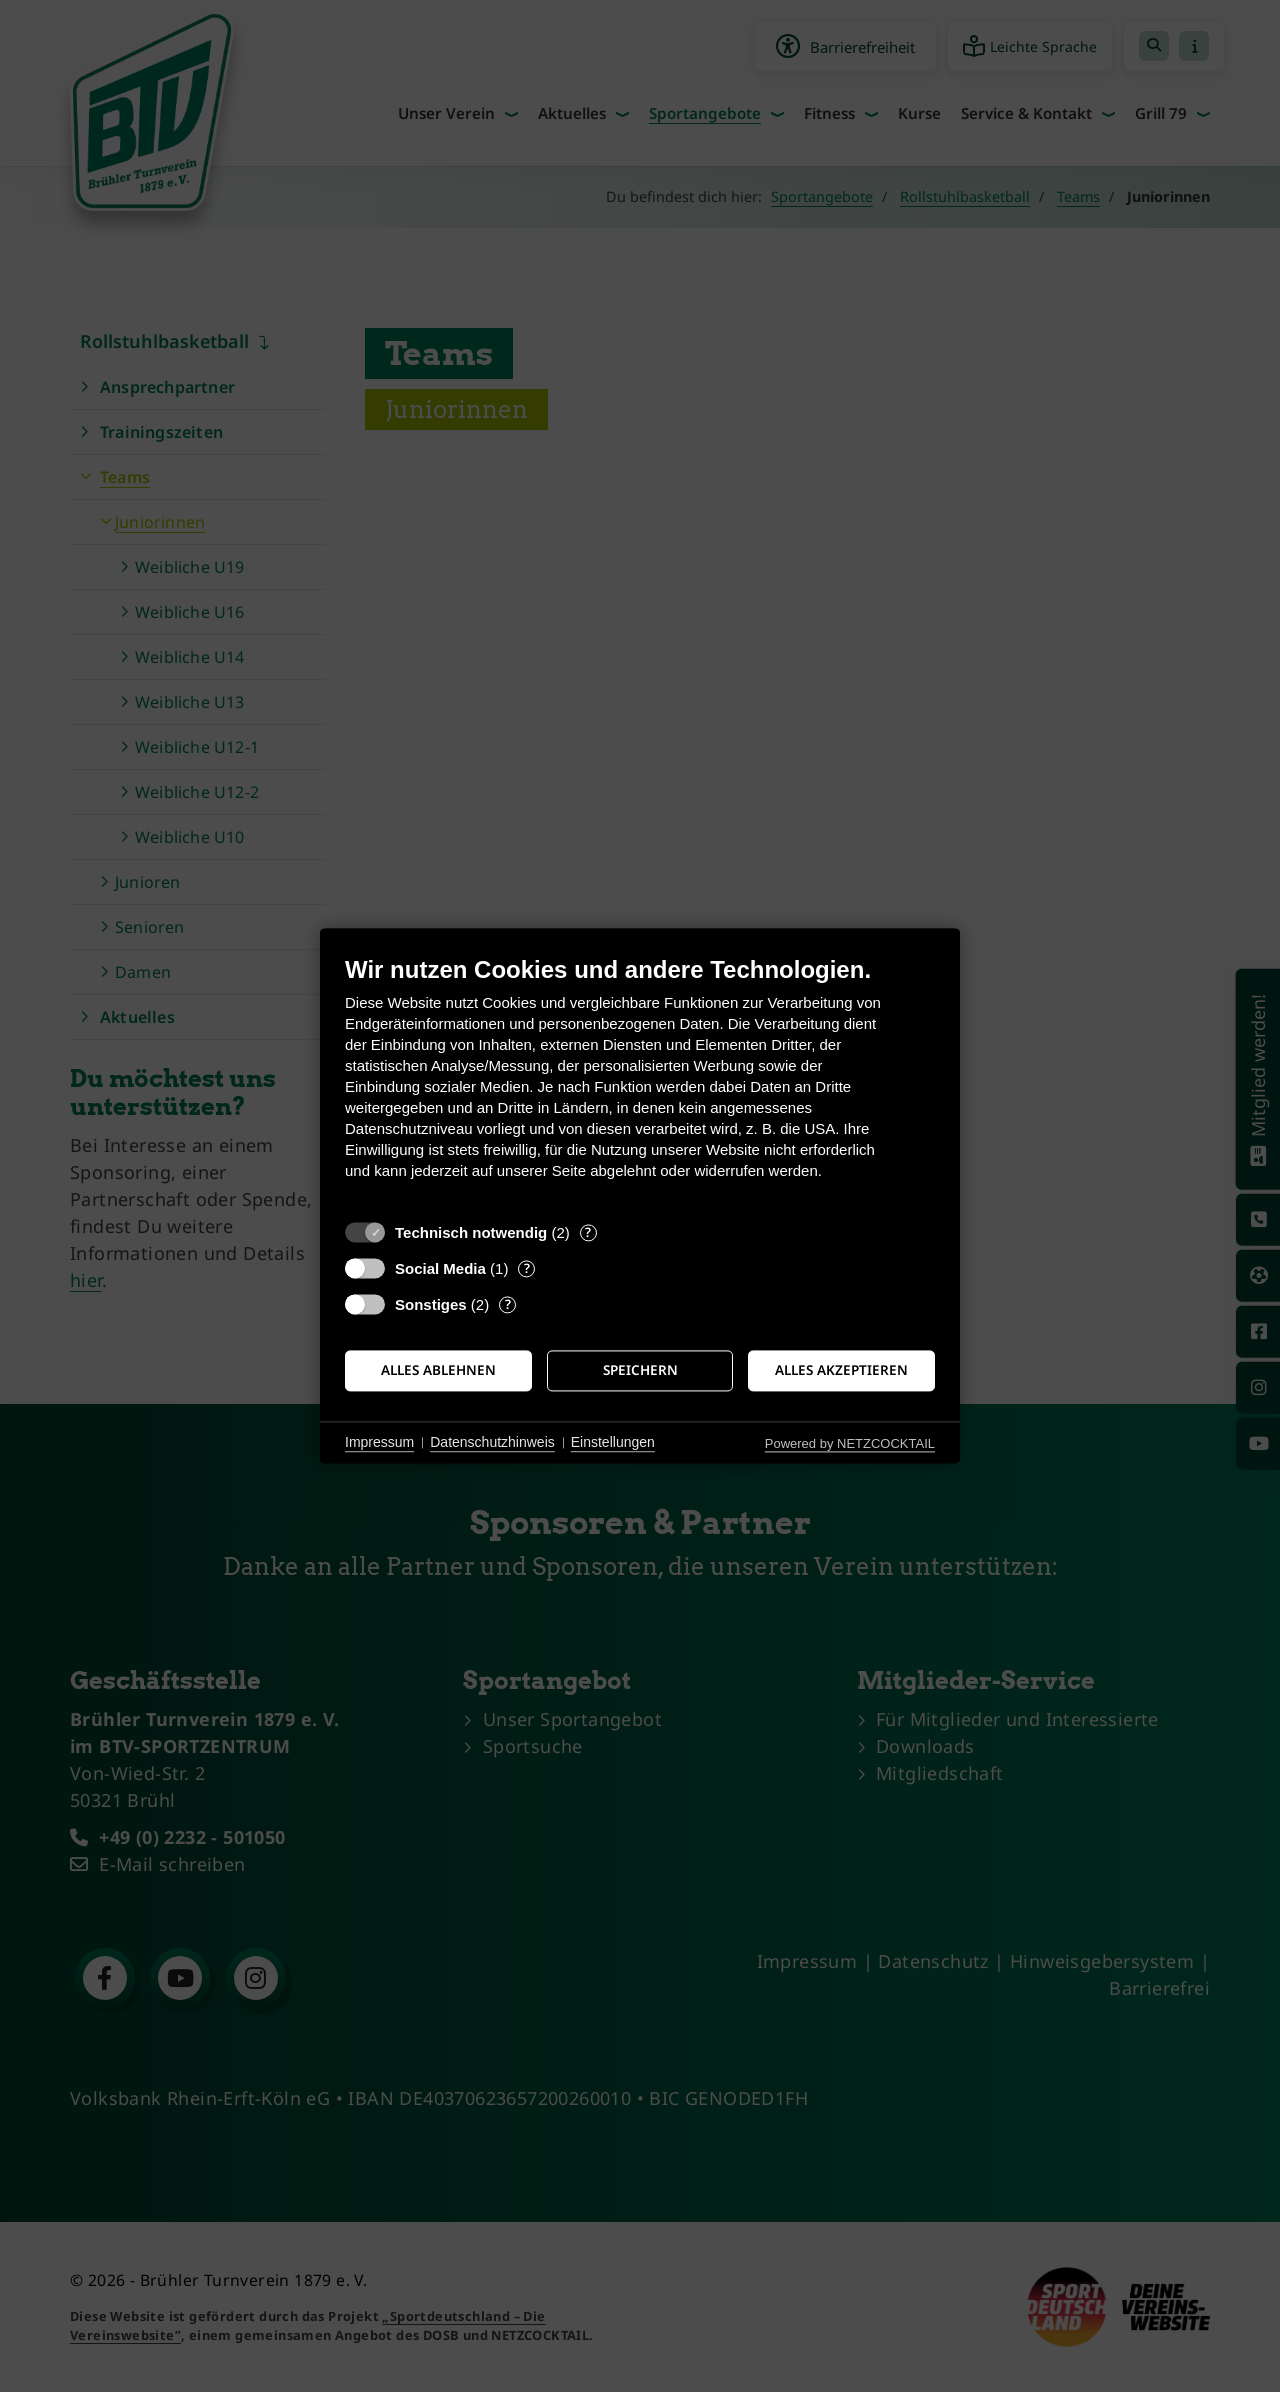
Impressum (379, 1442)
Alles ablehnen (438, 1370)
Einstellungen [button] (613, 1442)
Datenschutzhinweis (492, 1442)
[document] (640, 1082)
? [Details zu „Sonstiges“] (508, 1304)
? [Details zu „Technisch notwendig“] (588, 1232)
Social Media (440, 1268)
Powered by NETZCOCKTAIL (850, 1443)
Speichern (640, 1370)
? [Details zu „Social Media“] (527, 1268)
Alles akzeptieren (841, 1370)
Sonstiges (431, 1304)
